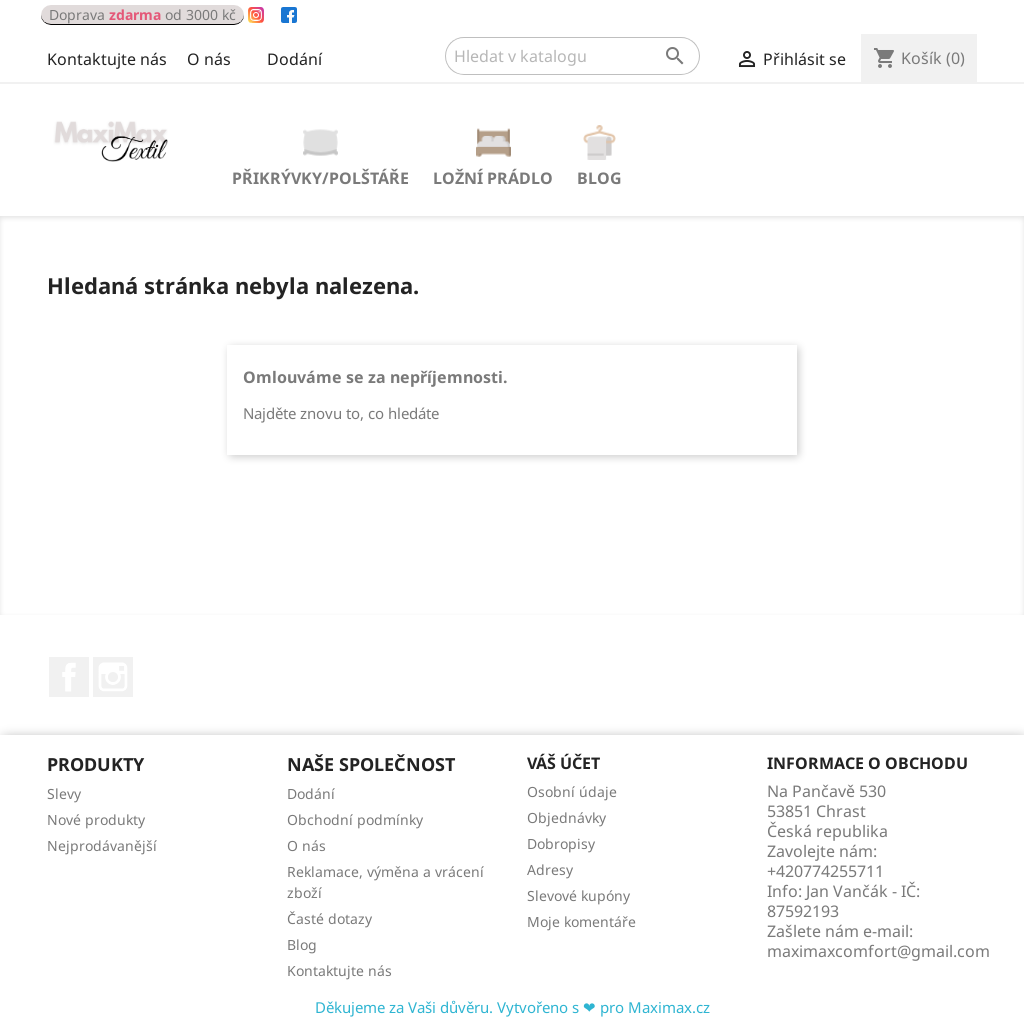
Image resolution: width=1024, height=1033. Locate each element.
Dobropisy (561, 843)
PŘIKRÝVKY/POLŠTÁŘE (320, 178)
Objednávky (566, 817)
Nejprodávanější (102, 845)
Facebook (69, 677)
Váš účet (563, 763)
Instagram (113, 677)
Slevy (64, 793)
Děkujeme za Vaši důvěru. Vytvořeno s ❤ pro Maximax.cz (512, 1007)
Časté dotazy (329, 918)
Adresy (550, 869)
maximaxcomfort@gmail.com (878, 951)
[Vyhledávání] (572, 56)
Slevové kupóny (578, 895)
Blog (599, 178)
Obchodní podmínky (355, 819)
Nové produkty (96, 819)
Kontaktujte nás (107, 59)
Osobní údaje (572, 791)
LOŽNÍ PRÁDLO (493, 178)
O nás (209, 59)
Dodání (294, 59)
